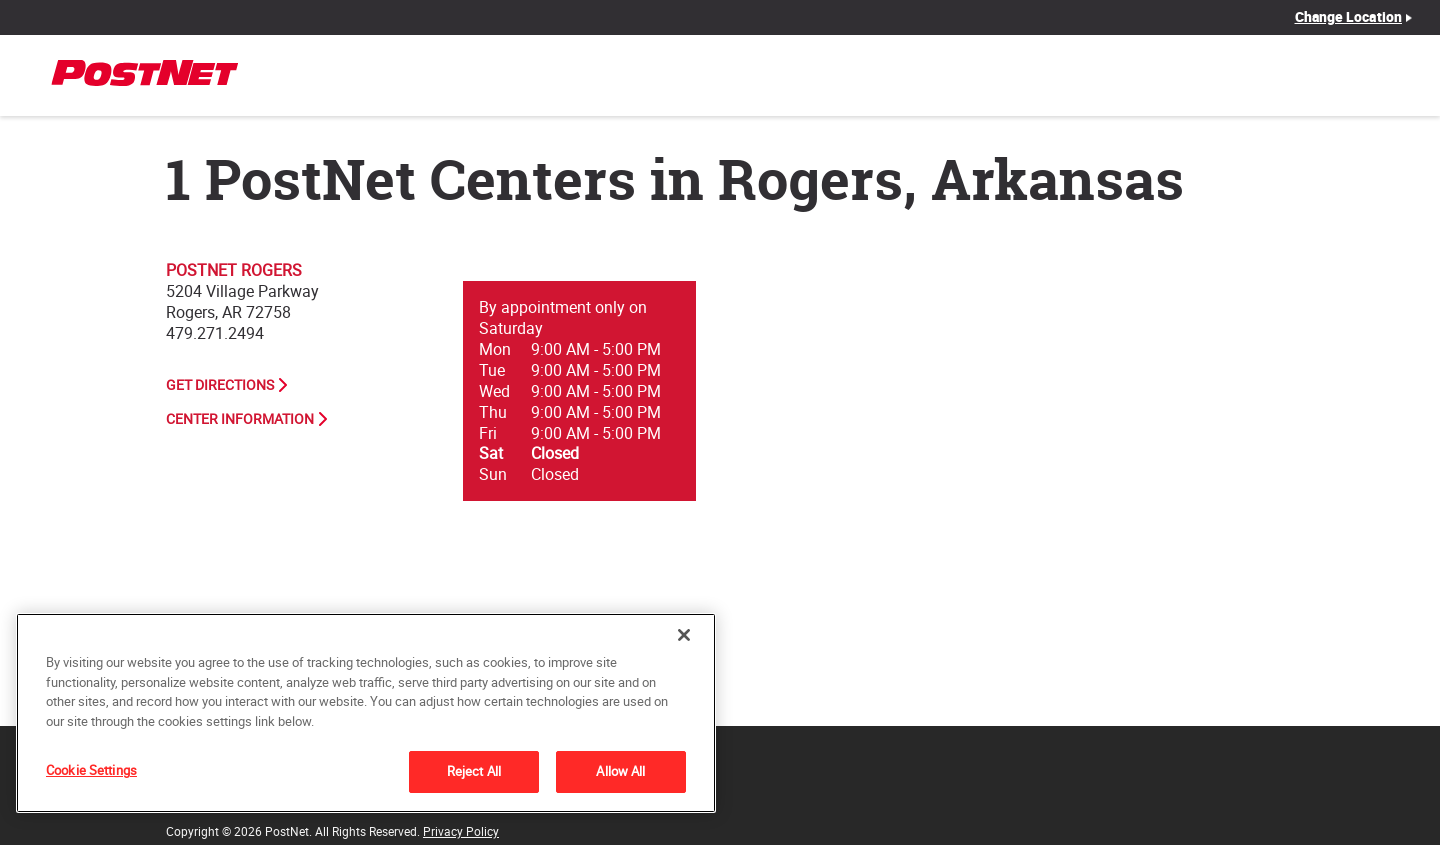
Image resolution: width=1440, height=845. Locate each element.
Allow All (620, 771)
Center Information (240, 419)
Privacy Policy (461, 831)
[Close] (684, 635)
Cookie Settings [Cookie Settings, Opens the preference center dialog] (91, 770)
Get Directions (220, 385)
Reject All (474, 771)
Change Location (1349, 17)
